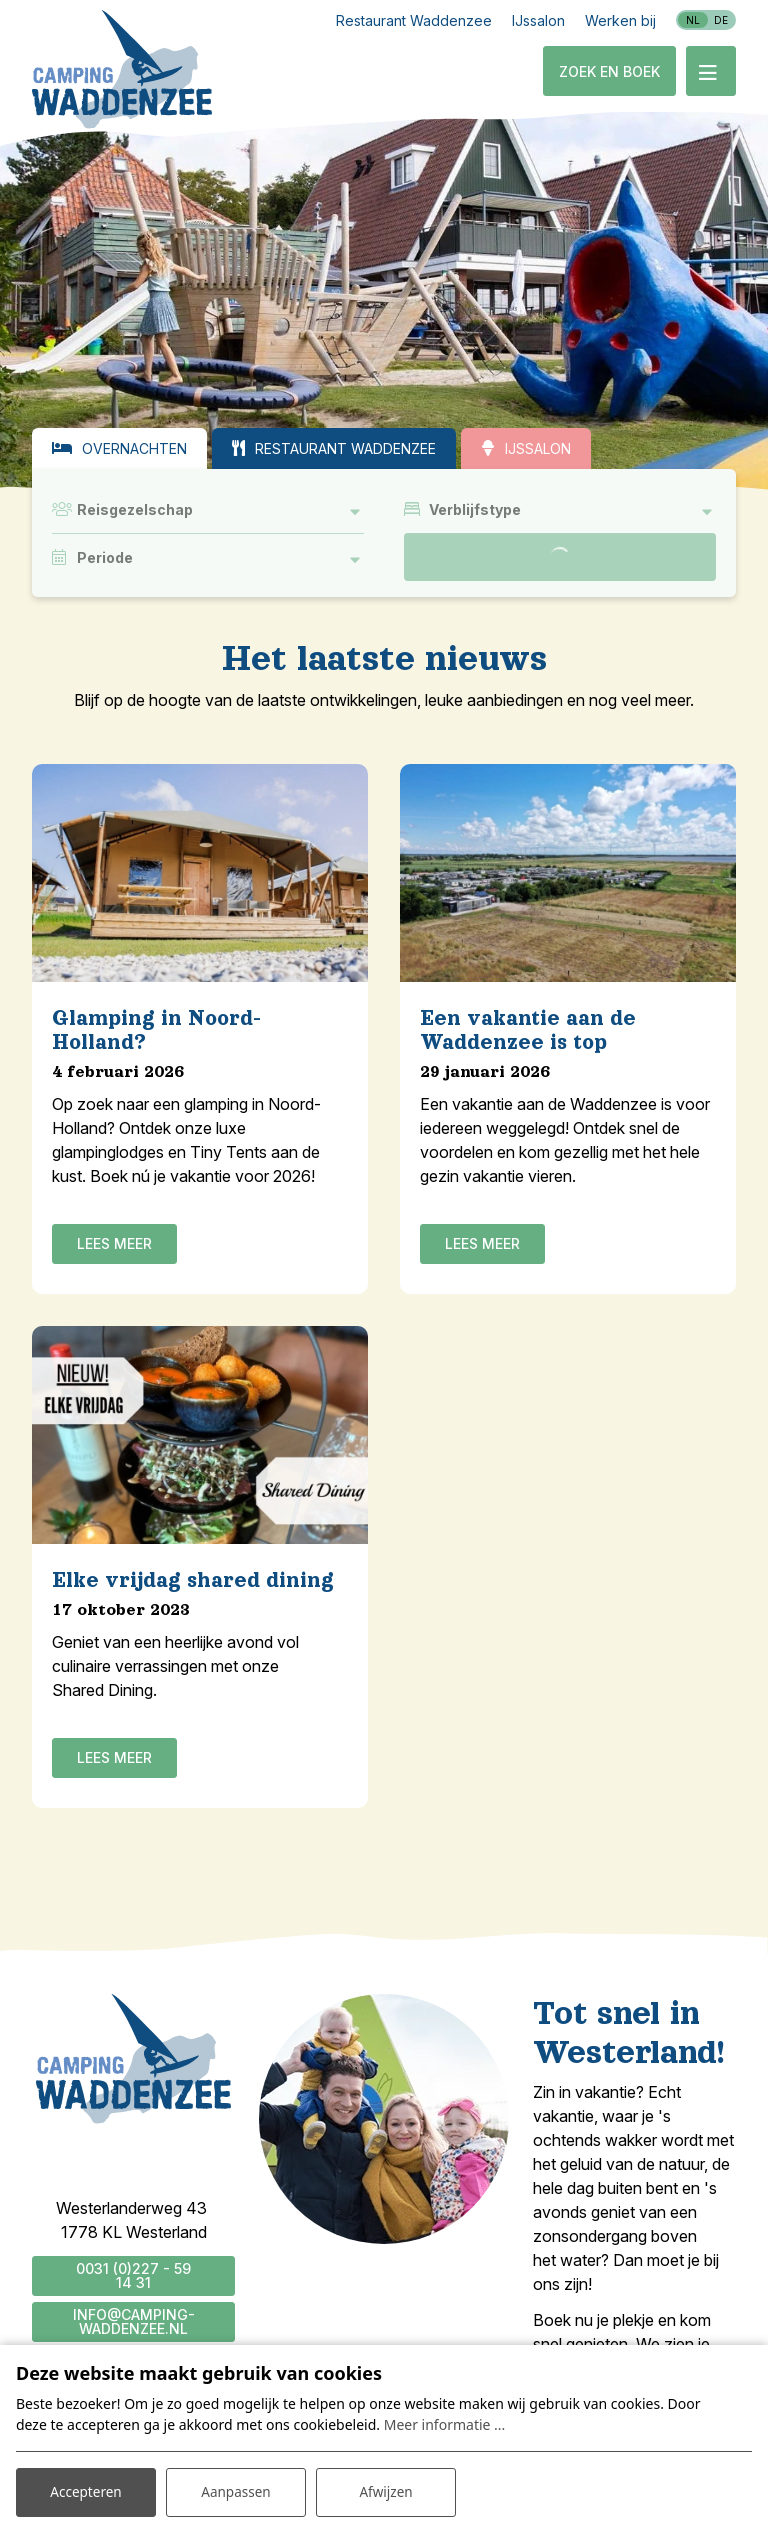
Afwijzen (385, 2490)
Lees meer (114, 1243)
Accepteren (86, 2490)
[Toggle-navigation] (711, 71)
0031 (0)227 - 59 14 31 (133, 2275)
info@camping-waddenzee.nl (134, 2321)
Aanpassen (236, 2490)
